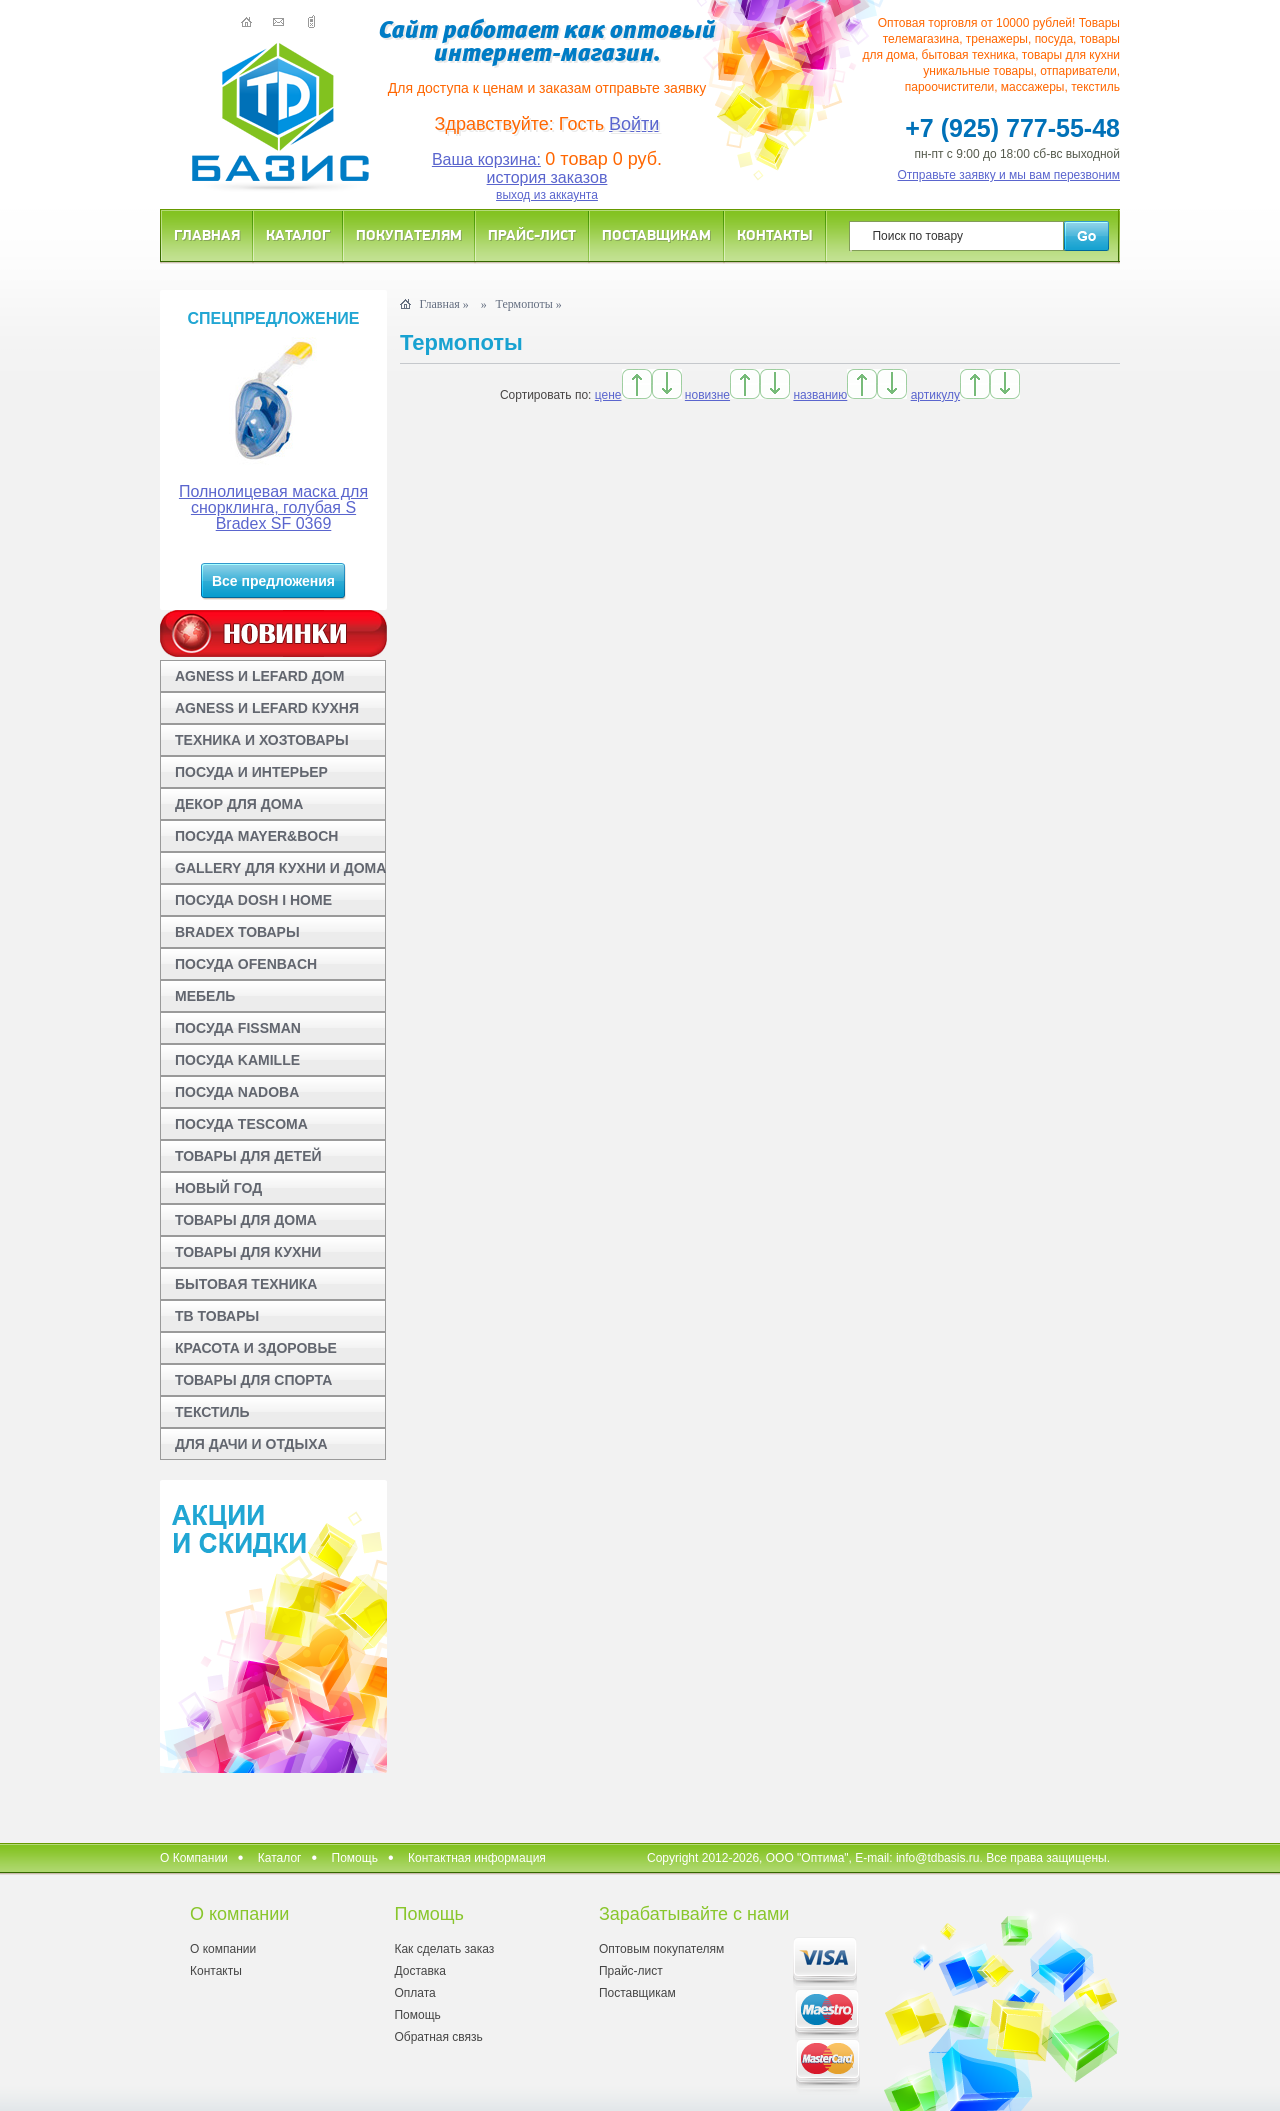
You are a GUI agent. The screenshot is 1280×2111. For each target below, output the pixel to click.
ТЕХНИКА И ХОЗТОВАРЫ (262, 740)
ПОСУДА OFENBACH (246, 964)
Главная (207, 234)
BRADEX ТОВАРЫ (237, 932)
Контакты (775, 234)
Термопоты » (529, 304)
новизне (707, 395)
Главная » (443, 304)
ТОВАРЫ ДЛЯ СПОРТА (253, 1380)
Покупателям (409, 234)
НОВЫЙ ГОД (218, 1188)
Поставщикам (656, 234)
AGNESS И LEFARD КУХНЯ (267, 708)
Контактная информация (477, 1858)
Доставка (420, 1971)
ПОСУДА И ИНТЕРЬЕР (251, 772)
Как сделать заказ (444, 1949)
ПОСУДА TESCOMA (241, 1124)
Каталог (298, 234)
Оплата (414, 1993)
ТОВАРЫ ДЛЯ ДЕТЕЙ (248, 1156)
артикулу (935, 395)
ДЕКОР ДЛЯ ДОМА (239, 804)
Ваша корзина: (486, 159)
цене (608, 395)
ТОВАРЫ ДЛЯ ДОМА (246, 1220)
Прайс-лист (532, 234)
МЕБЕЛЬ (205, 996)
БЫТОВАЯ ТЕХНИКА (246, 1284)
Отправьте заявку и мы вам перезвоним (1009, 175)
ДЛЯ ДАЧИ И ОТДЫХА (251, 1444)
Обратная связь (438, 2037)
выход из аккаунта (547, 195)
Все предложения (273, 581)
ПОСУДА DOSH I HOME (253, 900)
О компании (223, 1949)
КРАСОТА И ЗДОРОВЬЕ (256, 1348)
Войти (634, 124)
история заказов (547, 177)
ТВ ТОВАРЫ (217, 1316)
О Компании (194, 1858)
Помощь (355, 1858)
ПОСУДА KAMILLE (237, 1060)
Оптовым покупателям (661, 1949)
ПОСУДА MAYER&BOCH (256, 836)
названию (820, 395)
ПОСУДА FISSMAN (238, 1028)
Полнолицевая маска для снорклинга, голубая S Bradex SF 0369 (273, 507)
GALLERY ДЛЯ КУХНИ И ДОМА (280, 868)
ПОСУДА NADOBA (237, 1092)
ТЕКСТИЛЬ (212, 1412)
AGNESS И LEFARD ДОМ (259, 676)
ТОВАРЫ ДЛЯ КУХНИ (248, 1252)
